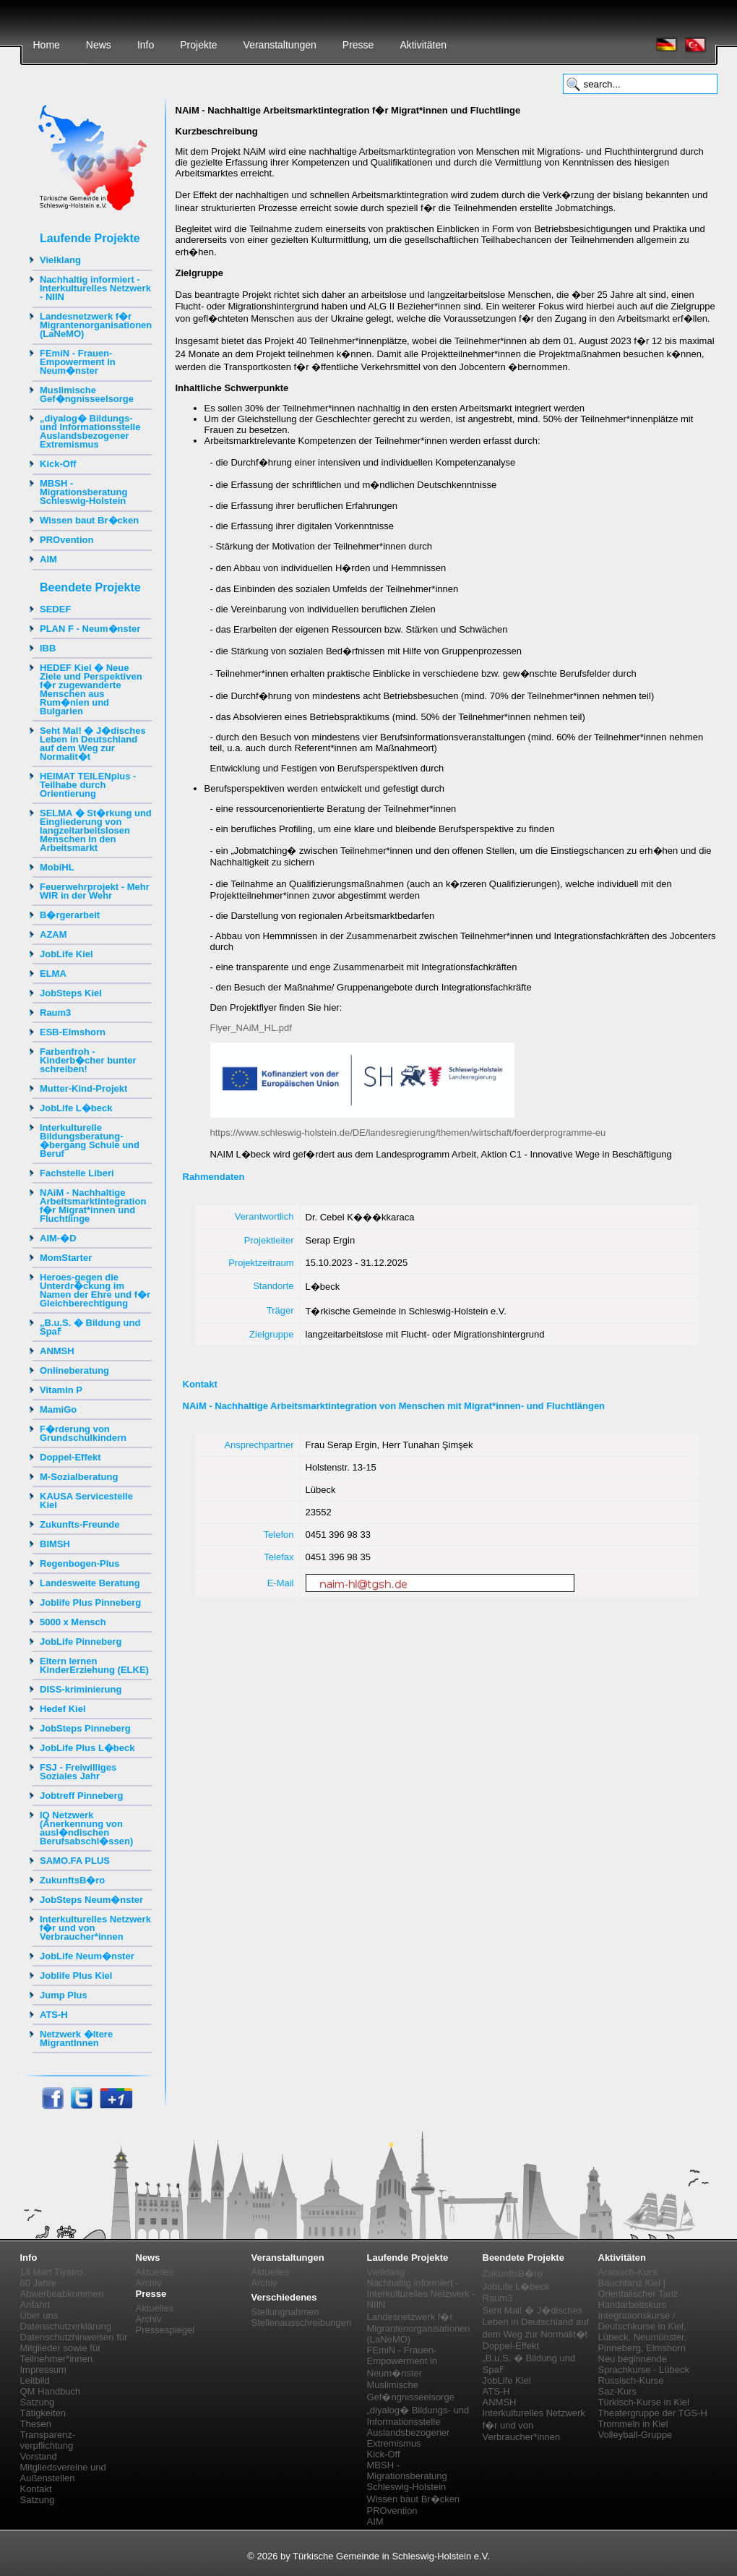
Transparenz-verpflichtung (48, 2440)
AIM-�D (58, 1238)
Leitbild (35, 2380)
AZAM (53, 934)
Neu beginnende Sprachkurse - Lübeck (643, 2364)
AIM (48, 559)
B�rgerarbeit (70, 915)
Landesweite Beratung (90, 1583)
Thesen (35, 2423)
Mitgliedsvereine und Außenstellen (63, 2472)
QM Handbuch (50, 2391)
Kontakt (36, 2488)
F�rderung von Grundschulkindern (83, 1433)
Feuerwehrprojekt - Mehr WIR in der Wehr (95, 891)
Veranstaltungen (279, 45)
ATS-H (54, 2014)
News (98, 45)
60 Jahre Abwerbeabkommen (62, 2288)
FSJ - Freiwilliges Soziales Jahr (78, 1771)
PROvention (66, 539)
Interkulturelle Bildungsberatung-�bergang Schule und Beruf (89, 1140)
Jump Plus (63, 1995)
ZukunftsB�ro (72, 1880)
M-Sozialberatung (79, 1476)
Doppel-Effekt (70, 1457)
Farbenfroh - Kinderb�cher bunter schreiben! (88, 1060)
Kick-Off (58, 463)
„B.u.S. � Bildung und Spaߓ (90, 1327)
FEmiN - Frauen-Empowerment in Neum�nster (78, 362)
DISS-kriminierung (80, 1689)
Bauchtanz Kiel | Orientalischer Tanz (638, 2288)
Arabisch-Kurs (628, 2272)
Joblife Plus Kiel (76, 1975)
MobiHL (57, 867)
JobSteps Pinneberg (85, 1728)
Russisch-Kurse (631, 2380)
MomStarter (66, 1257)
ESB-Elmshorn (72, 1032)
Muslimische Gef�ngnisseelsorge (87, 394)
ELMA (53, 973)
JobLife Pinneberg (80, 1641)
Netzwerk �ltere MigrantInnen (76, 2038)
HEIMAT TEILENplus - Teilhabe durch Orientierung (88, 785)
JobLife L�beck (76, 1108)
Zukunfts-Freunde (80, 1524)
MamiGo (58, 1409)
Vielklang (60, 259)
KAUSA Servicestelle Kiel (86, 1500)
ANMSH (57, 1350)
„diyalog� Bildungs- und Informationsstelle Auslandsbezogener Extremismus (90, 431)
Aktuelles (155, 2272)
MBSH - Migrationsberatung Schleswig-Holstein (83, 492)
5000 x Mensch (73, 1622)
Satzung (37, 2402)
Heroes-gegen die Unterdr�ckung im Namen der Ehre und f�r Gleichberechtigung (95, 1290)
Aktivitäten (423, 45)
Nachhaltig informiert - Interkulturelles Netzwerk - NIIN (95, 288)
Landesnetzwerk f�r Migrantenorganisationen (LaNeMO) (96, 325)
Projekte (198, 45)
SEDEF (55, 609)
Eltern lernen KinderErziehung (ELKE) (94, 1665)
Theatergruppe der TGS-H (653, 2413)
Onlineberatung (74, 1370)
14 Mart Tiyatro (51, 2272)
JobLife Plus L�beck (87, 1747)
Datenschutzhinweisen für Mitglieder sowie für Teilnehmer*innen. (74, 2348)
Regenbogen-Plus (80, 1563)
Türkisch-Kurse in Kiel (643, 2402)
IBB (48, 648)
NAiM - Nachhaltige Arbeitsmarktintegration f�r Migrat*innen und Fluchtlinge (93, 1205)
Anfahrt (35, 2304)
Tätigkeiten (43, 2413)
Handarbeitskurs (632, 2304)
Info (145, 45)
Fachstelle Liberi (77, 1173)
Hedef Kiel (63, 1708)
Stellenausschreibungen (301, 2322)
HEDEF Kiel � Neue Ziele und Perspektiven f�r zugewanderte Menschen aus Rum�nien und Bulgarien (91, 689)
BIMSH (55, 1544)
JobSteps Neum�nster (91, 1899)
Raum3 (55, 1012)
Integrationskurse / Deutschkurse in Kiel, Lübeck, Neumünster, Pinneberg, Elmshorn (642, 2331)
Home (46, 45)
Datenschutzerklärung (65, 2326)
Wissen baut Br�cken (89, 520)
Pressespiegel (165, 2329)
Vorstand (38, 2456)
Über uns (39, 2315)
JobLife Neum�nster (87, 1956)
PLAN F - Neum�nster (90, 628)
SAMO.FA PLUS (75, 1860)
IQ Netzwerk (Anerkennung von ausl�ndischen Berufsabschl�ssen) (86, 1828)
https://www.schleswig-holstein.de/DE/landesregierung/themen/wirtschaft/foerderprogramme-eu (408, 1132)
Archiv (149, 2282)
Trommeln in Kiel (633, 2423)
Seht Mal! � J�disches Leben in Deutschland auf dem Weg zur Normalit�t (93, 743)
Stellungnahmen (285, 2311)
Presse (358, 45)
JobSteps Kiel (71, 993)
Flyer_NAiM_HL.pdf (251, 1027)
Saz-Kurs (617, 2391)
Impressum (43, 2369)
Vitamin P (61, 1390)
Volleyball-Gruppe (635, 2434)
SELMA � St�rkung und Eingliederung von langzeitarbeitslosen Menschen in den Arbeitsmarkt (96, 830)
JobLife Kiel (66, 954)
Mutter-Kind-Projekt (83, 1088)
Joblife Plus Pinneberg (90, 1602)
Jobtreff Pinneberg (82, 1795)
